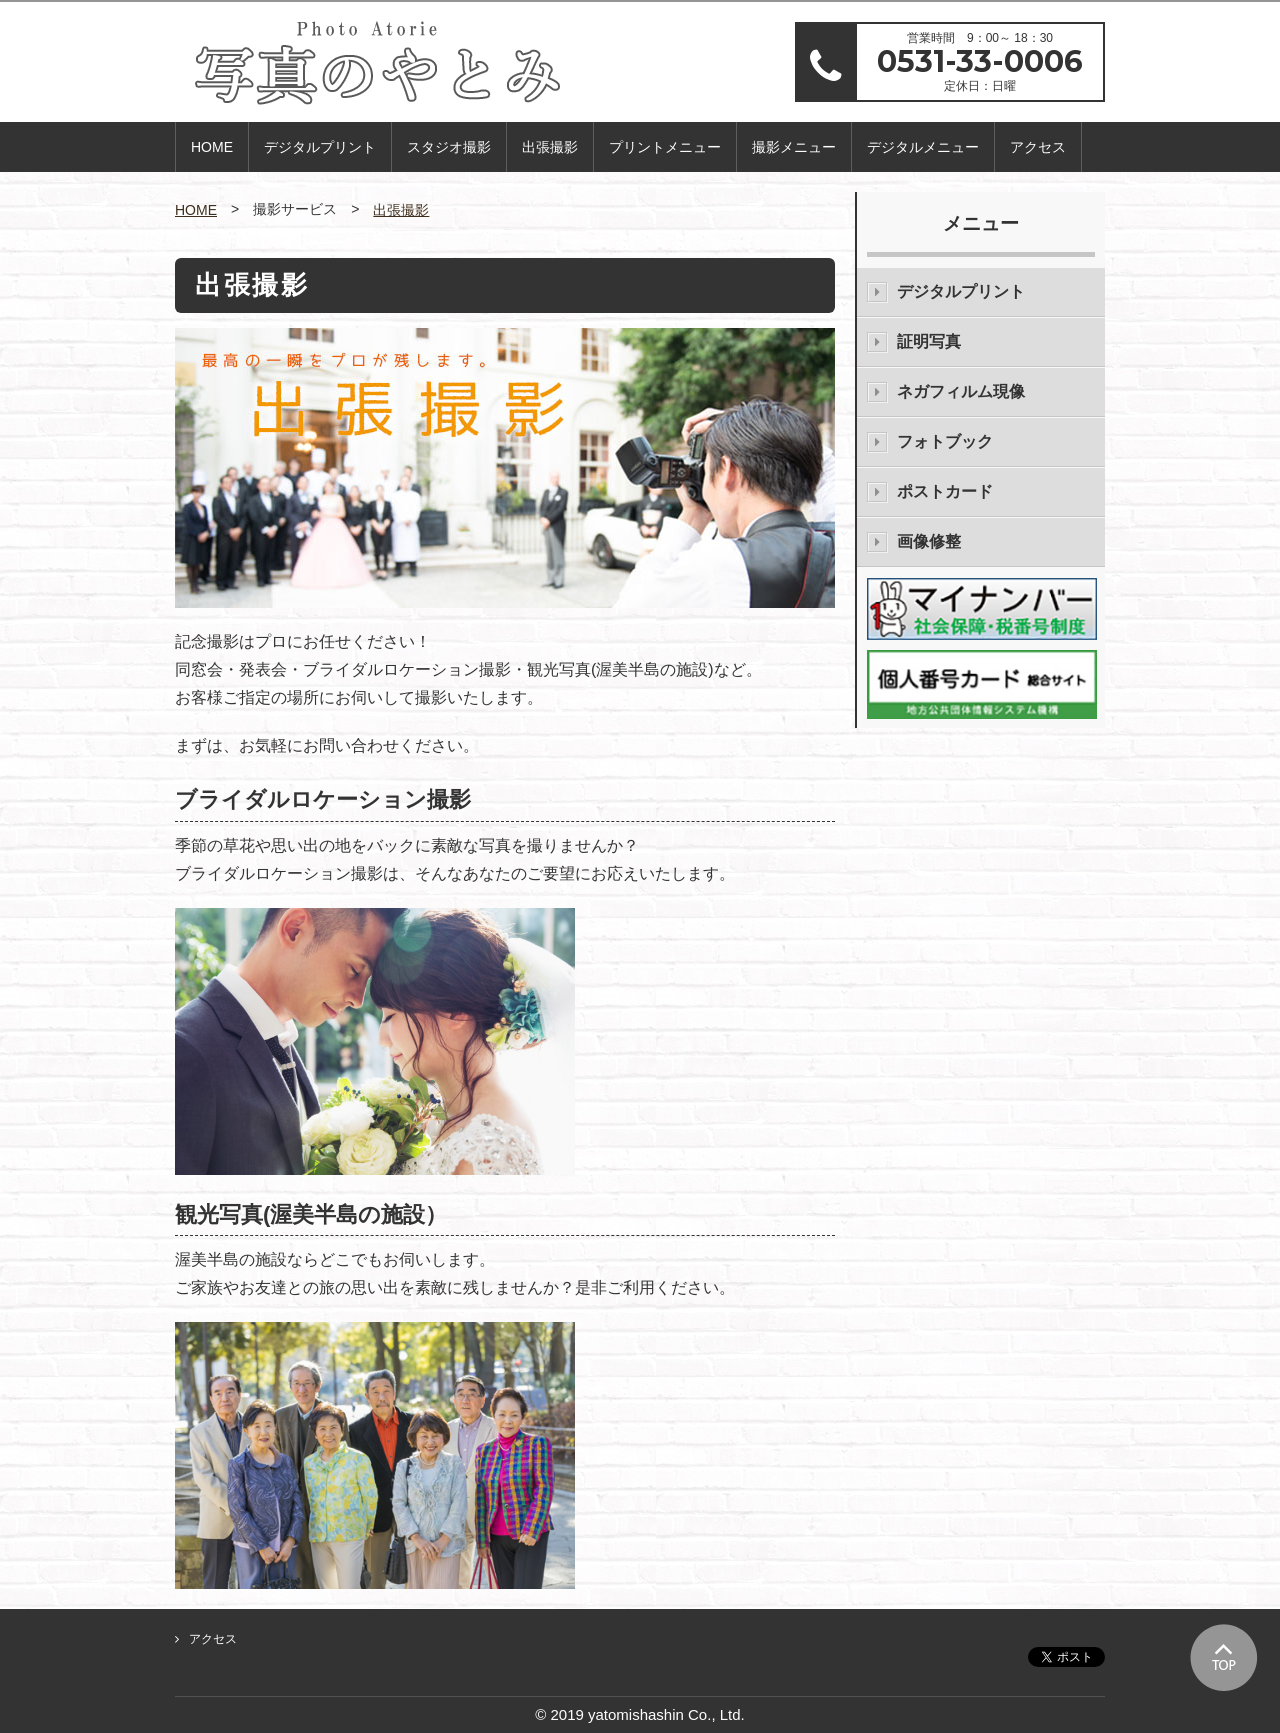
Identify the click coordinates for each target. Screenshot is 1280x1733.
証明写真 (929, 341)
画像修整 (929, 541)
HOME (212, 147)
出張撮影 (550, 147)
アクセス (1038, 147)
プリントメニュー (665, 147)
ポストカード (945, 491)
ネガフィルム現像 (961, 391)
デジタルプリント (320, 147)
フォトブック (945, 441)
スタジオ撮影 (449, 147)
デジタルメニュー (923, 147)
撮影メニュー (794, 147)
